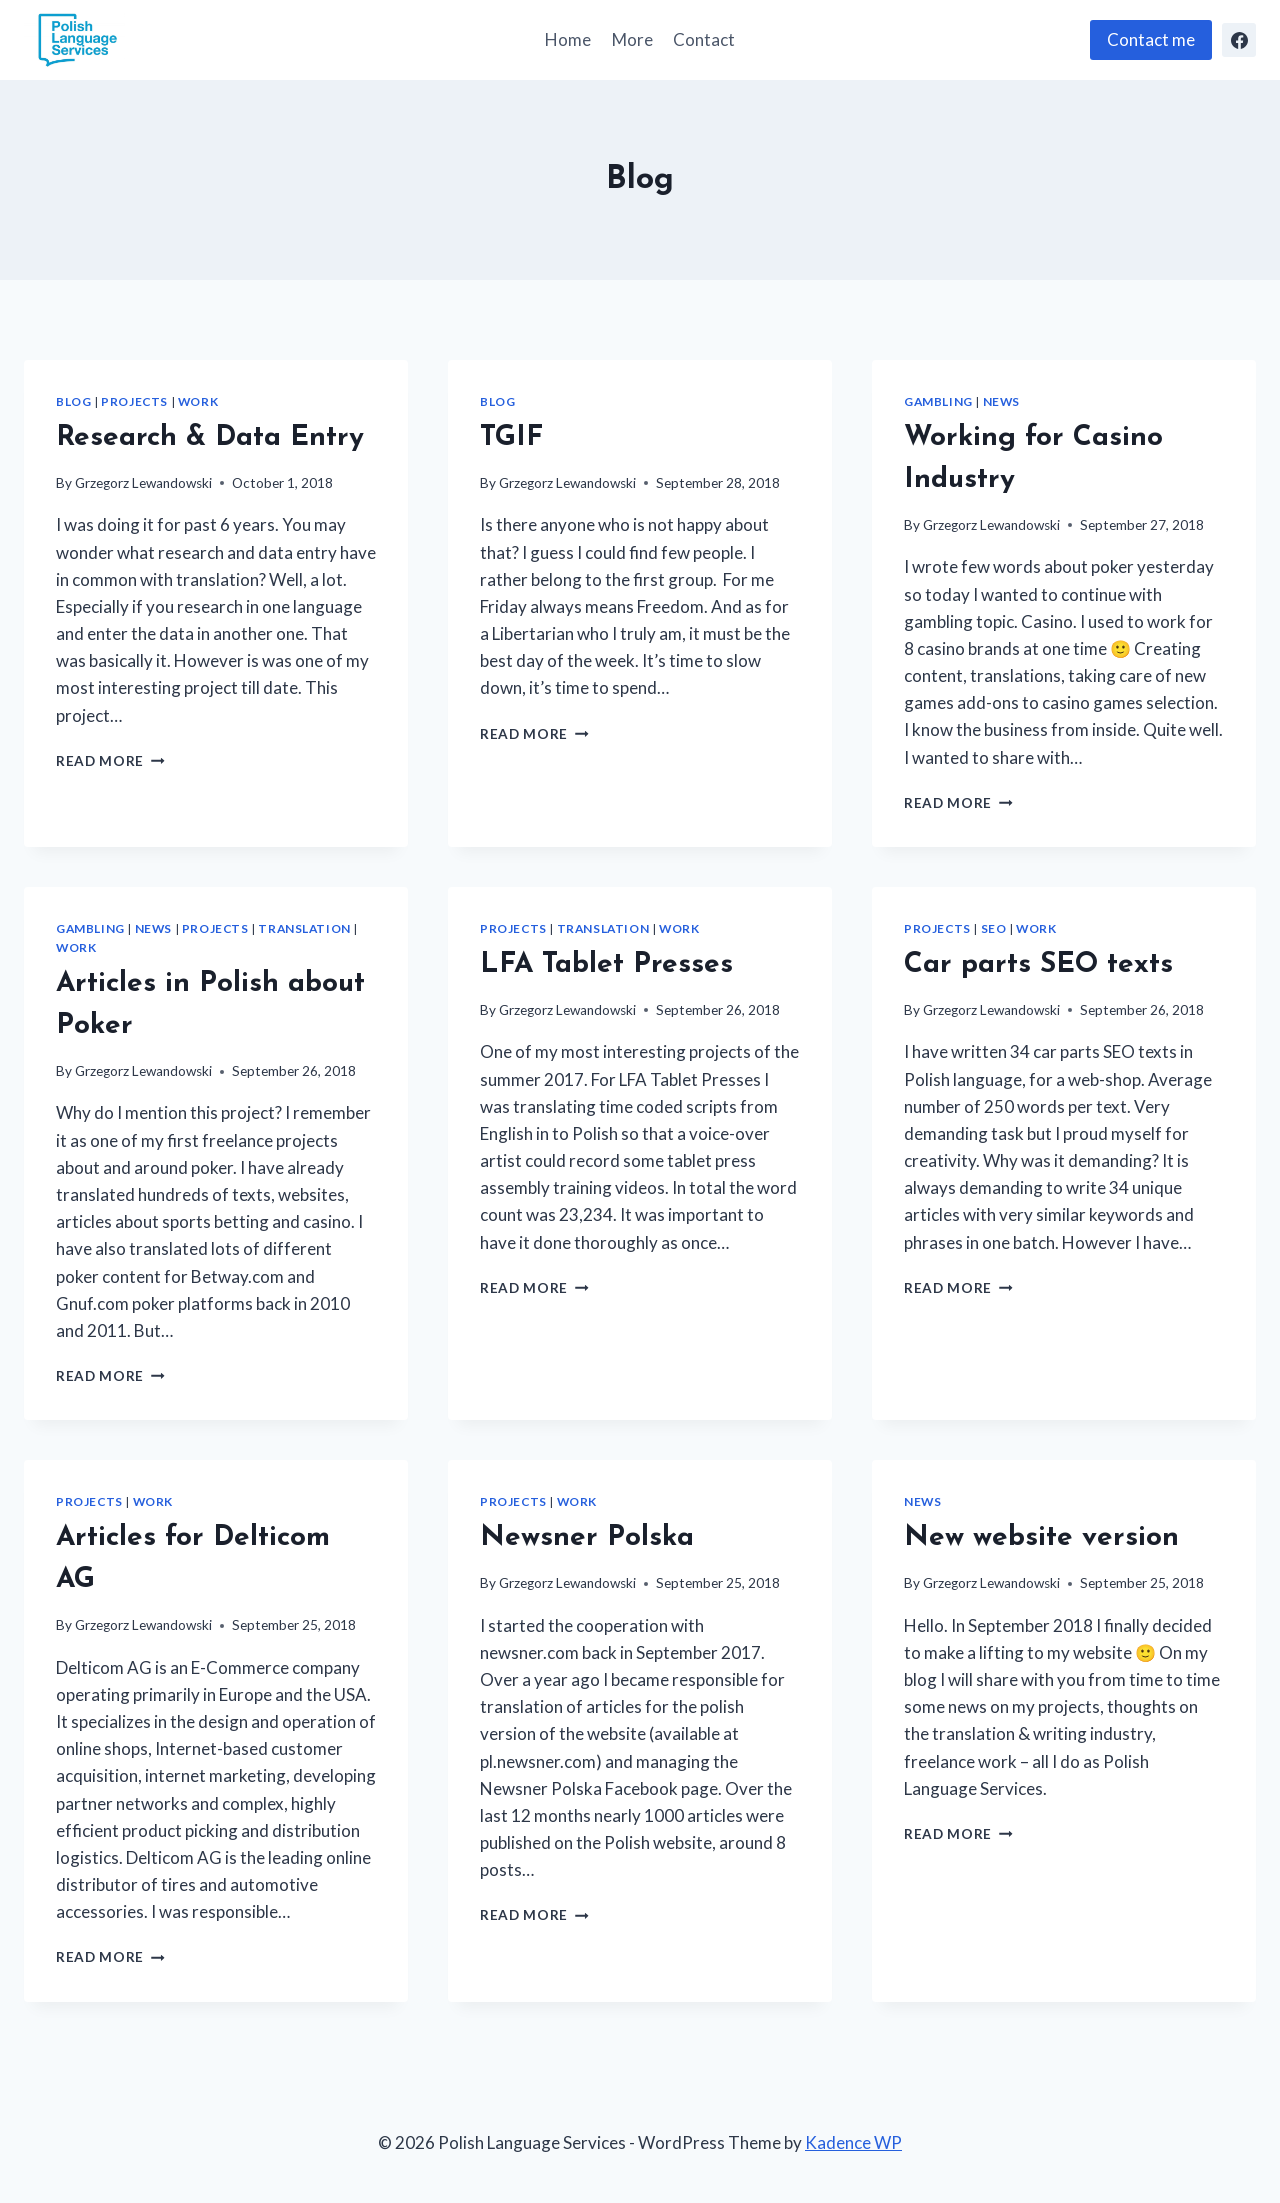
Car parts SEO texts (1038, 965)
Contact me (1151, 39)
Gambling (938, 401)
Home (568, 39)
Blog (73, 401)
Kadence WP (853, 2142)
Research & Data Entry (210, 438)
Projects (134, 401)
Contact (704, 39)
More (632, 39)
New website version (1041, 1538)
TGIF (511, 438)
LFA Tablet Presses (606, 965)
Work (198, 401)
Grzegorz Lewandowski (143, 483)
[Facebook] (1239, 40)
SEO (994, 928)
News (1001, 401)
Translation (304, 928)
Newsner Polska (587, 1538)
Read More (110, 761)
